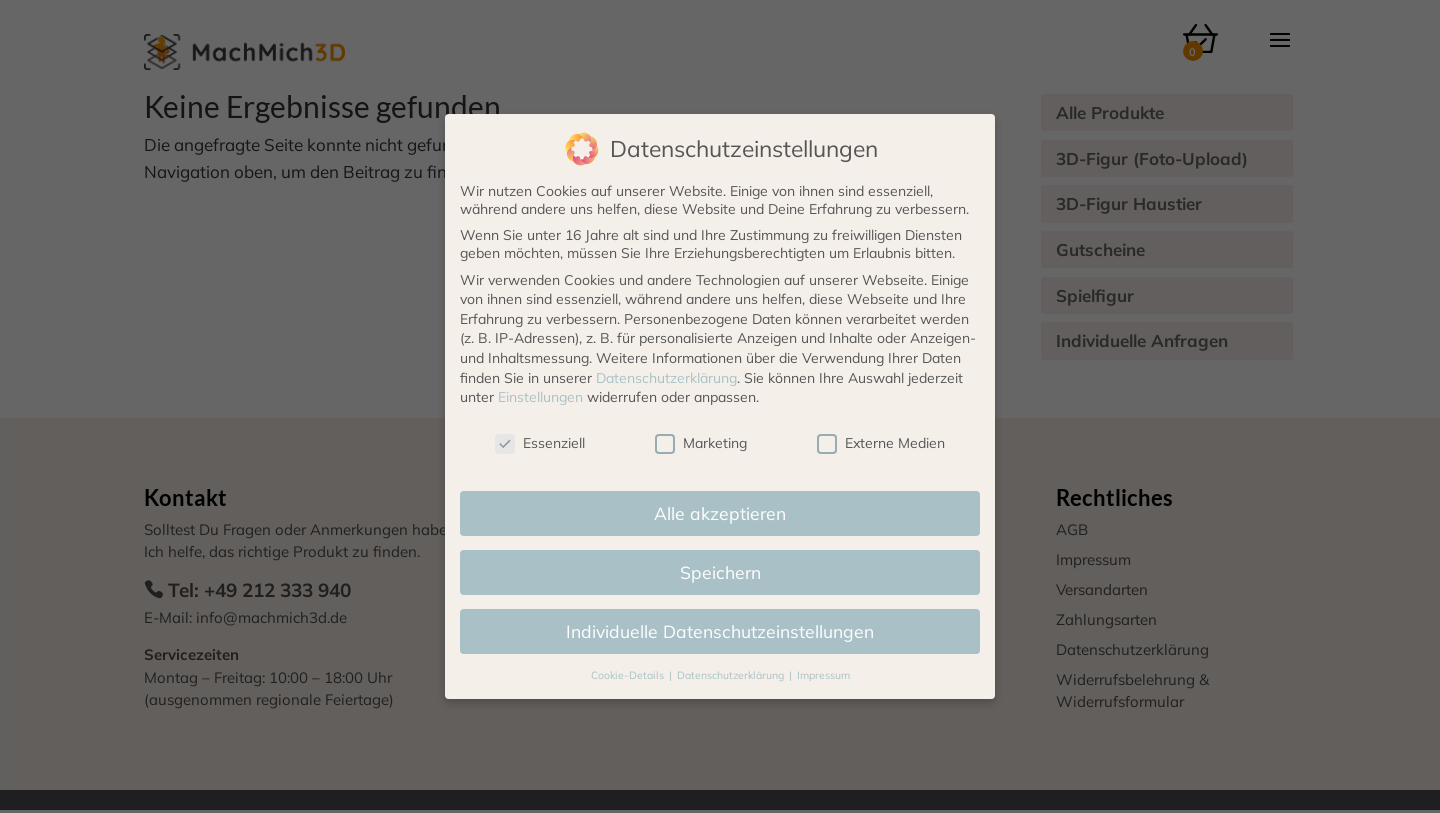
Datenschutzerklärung (666, 378)
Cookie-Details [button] (629, 675)
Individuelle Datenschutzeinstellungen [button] (720, 631)
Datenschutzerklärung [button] (732, 675)
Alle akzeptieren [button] (720, 513)
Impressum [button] (823, 675)
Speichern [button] (720, 572)
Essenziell (540, 443)
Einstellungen (540, 397)
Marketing (701, 443)
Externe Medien (881, 443)
